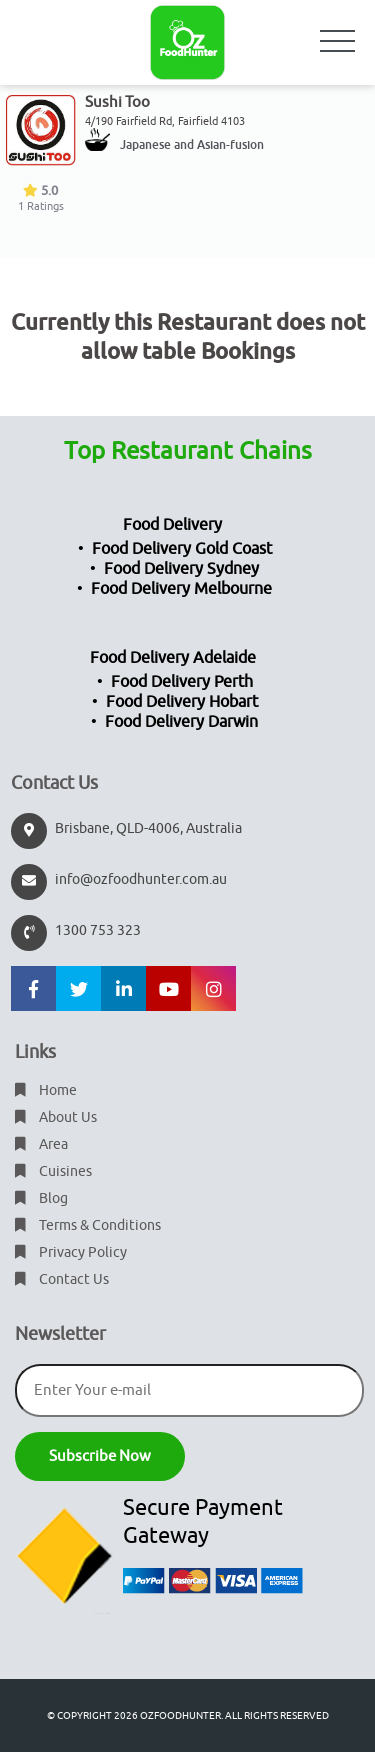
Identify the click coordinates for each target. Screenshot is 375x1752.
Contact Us (62, 1279)
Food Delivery (172, 525)
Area (41, 1144)
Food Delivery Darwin (181, 722)
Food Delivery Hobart (182, 702)
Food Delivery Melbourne (181, 589)
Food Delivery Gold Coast (182, 549)
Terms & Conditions (88, 1225)
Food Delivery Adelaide (173, 658)
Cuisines (53, 1171)
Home (46, 1090)
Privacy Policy (71, 1252)
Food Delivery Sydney (181, 569)
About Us (56, 1117)
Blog (41, 1198)
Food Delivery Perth (182, 682)
